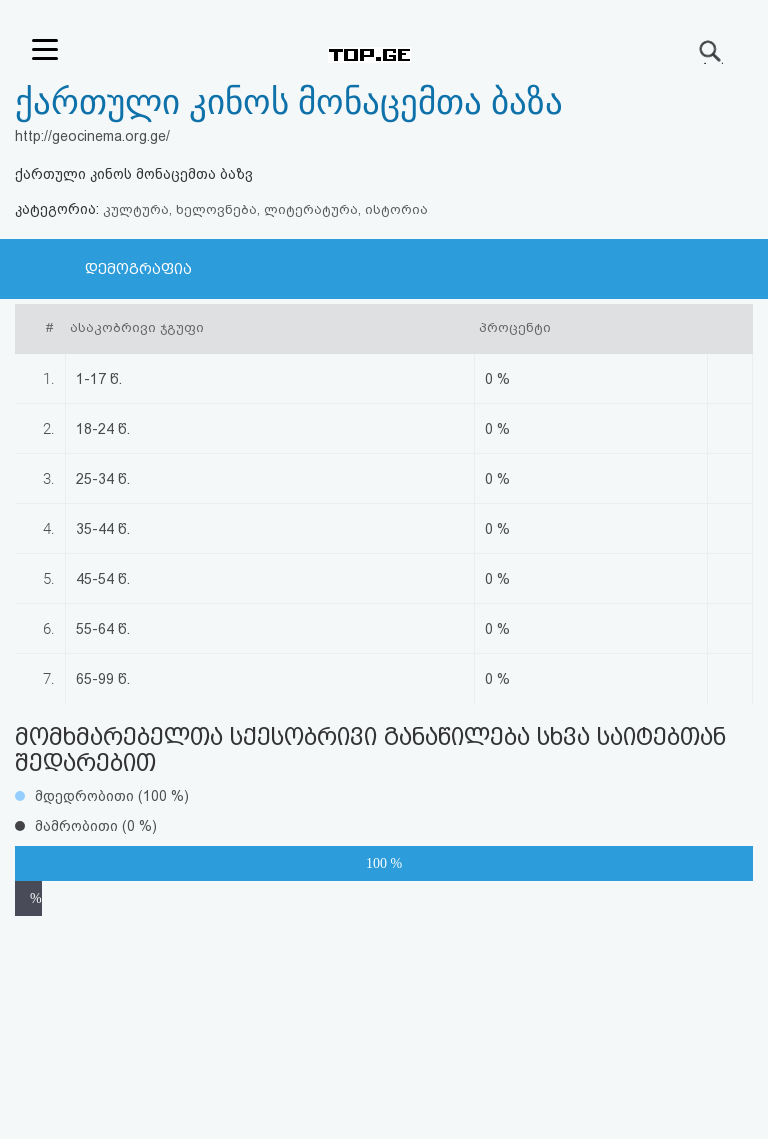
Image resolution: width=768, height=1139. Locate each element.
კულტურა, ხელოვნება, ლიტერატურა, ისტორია (265, 209)
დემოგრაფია (138, 269)
